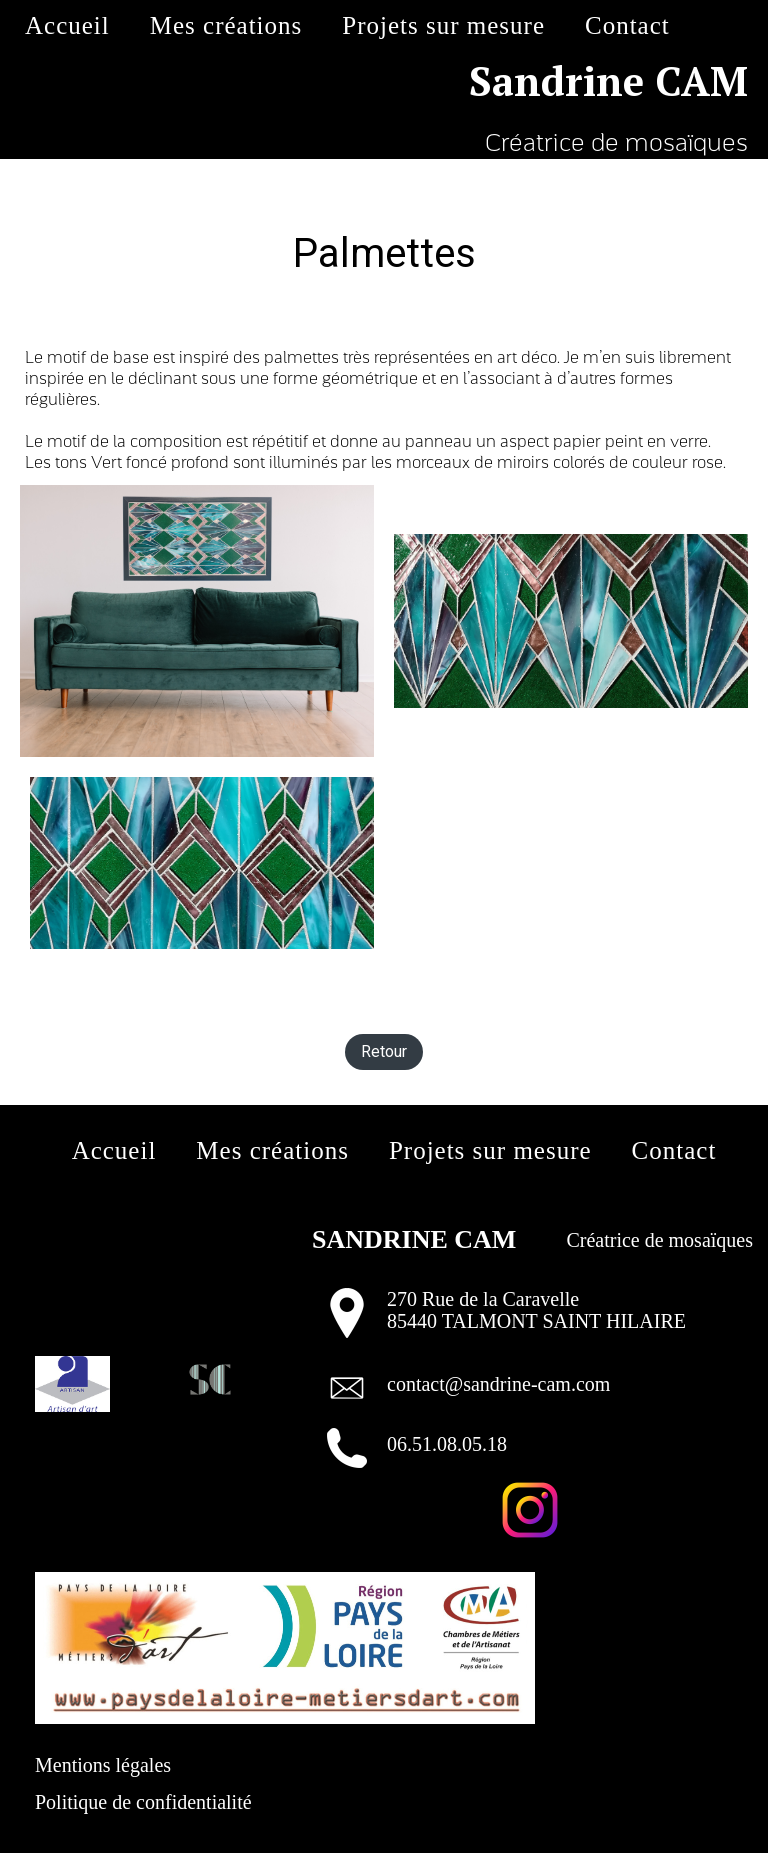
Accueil (67, 25)
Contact (627, 25)
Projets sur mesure (443, 25)
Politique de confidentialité (143, 1802)
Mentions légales (103, 1765)
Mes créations (226, 25)
